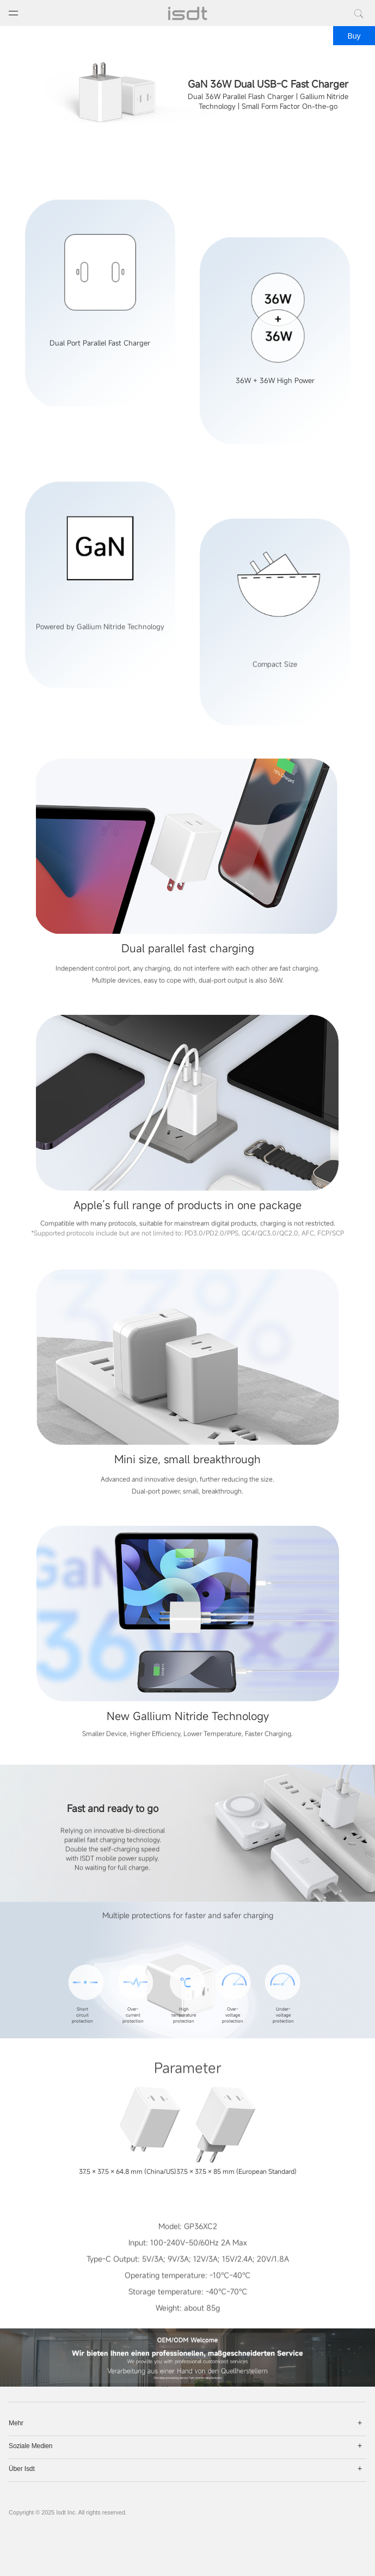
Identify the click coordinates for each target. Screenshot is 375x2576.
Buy (353, 36)
